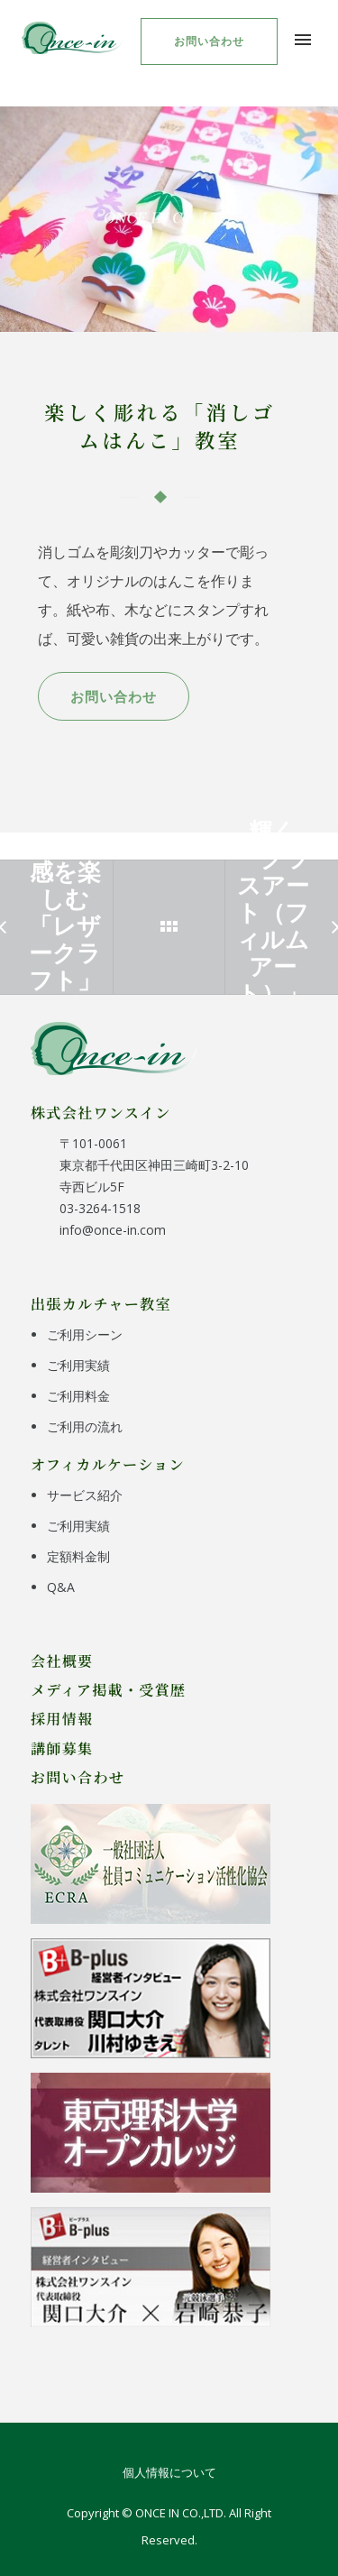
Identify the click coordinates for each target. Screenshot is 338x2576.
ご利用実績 (78, 1365)
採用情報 (62, 1718)
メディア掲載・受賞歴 (109, 1689)
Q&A (61, 1587)
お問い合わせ (209, 41)
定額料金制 (78, 1556)
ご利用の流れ (85, 1426)
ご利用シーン (85, 1334)
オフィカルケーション (108, 1464)
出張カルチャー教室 (101, 1303)
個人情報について (169, 2472)
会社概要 (62, 1660)
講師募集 (62, 1748)
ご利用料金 (78, 1395)
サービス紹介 (85, 1495)
